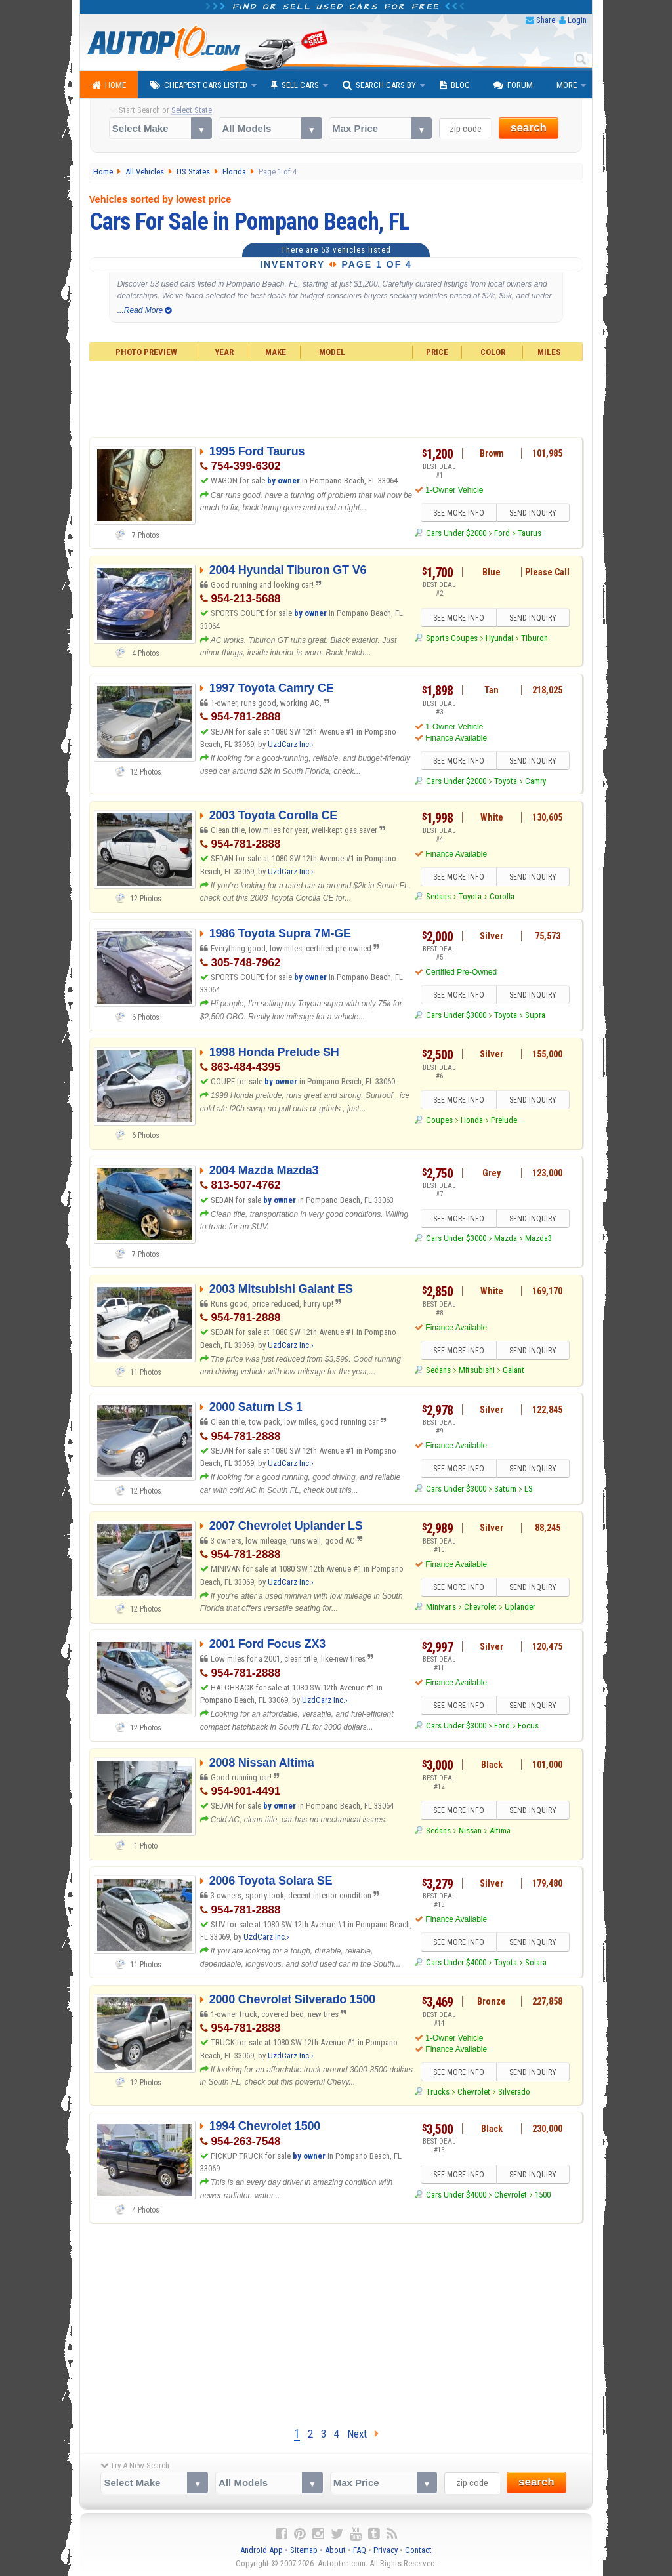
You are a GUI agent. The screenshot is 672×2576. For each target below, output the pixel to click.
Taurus (529, 533)
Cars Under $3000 (456, 1015)
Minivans (441, 1607)
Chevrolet (480, 1607)
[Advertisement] (336, 397)
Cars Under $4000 (456, 1962)
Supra (535, 1015)
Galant (513, 1370)
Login (577, 20)
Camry (535, 781)
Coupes (439, 1120)
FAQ (359, 2550)
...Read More (144, 310)
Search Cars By (379, 85)
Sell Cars (295, 85)
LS (528, 1489)
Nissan (470, 1830)
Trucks (438, 2091)
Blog (455, 85)
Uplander (520, 1607)
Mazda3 (538, 1238)
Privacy (385, 2550)
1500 (543, 2194)
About (335, 2550)
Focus (528, 1725)
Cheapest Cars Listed (198, 85)
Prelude (504, 1120)
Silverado (514, 2091)
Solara (536, 1962)
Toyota (505, 781)
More (566, 85)
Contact (418, 2550)
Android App (261, 2550)
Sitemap (304, 2550)
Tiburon (534, 638)
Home (109, 85)
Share (545, 20)
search (529, 127)
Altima (500, 1830)
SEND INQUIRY (532, 513)
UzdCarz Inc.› (291, 744)
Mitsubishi (477, 1370)
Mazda (505, 1238)
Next (363, 2433)
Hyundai (499, 638)
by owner (283, 480)
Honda (472, 1120)
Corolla (502, 896)
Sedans (438, 896)
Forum (513, 85)
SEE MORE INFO (458, 513)
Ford (502, 533)
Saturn (505, 1489)
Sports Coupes (452, 638)
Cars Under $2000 (456, 533)
